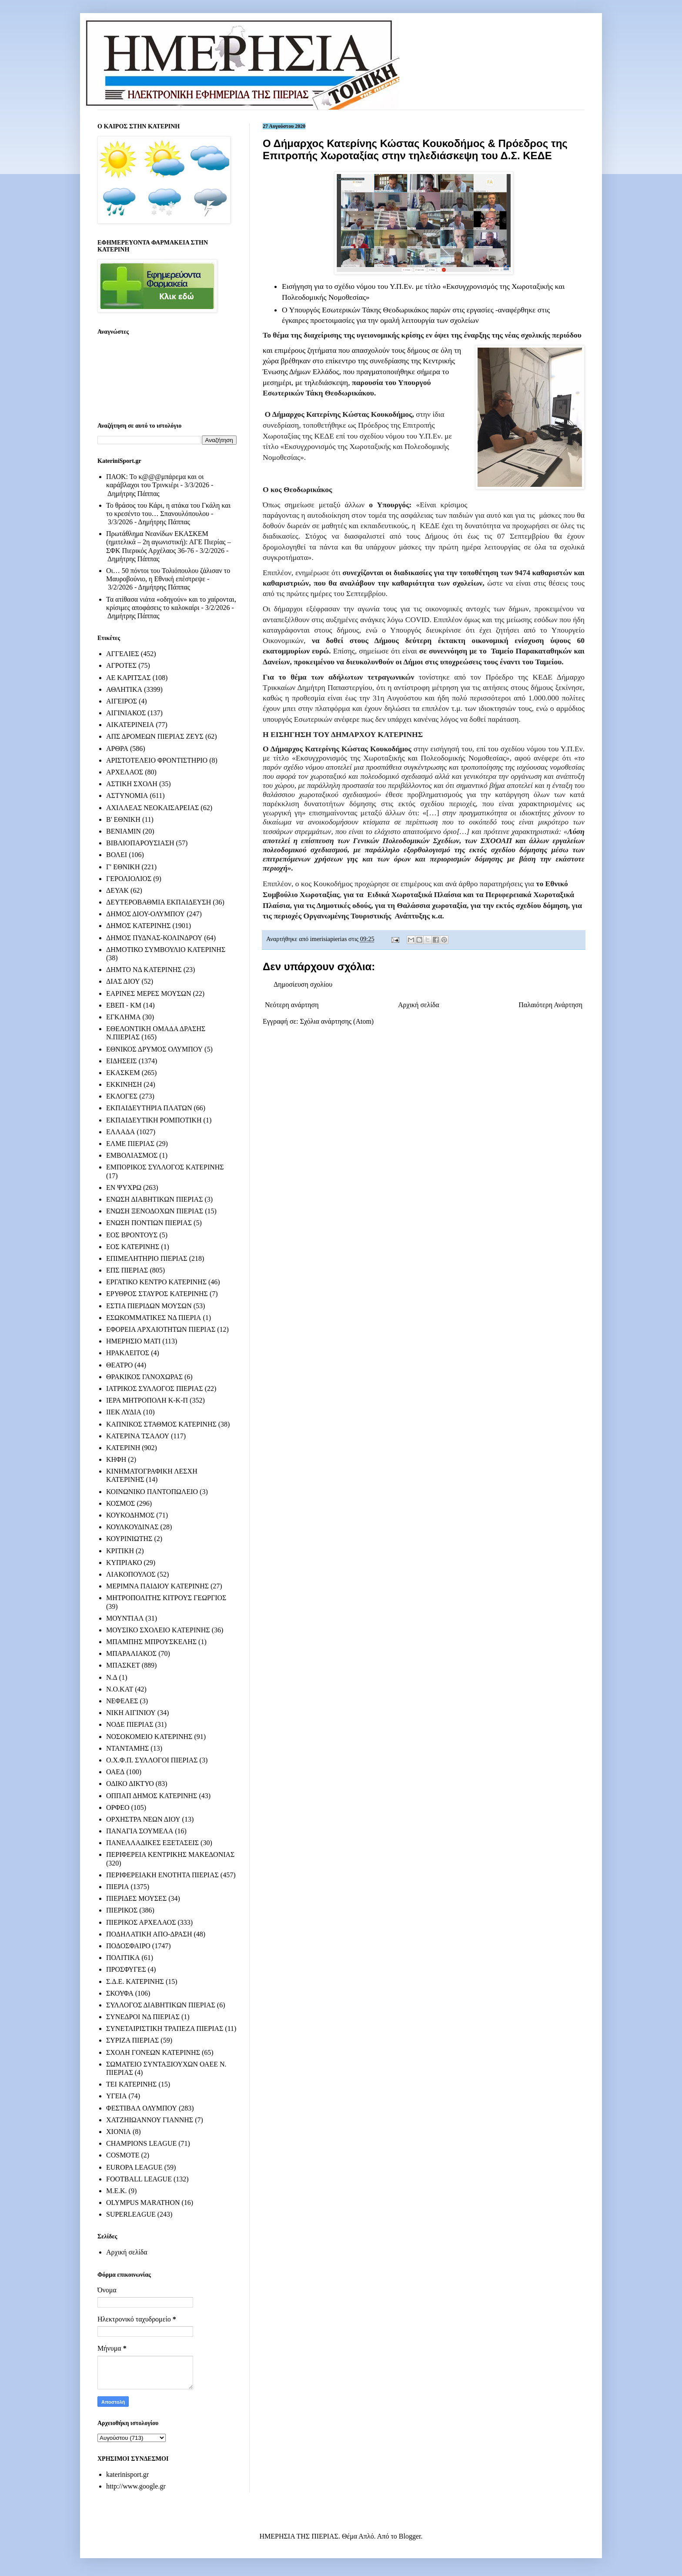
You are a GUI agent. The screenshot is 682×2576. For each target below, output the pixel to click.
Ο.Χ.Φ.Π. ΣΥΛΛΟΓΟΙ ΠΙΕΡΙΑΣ (152, 1760)
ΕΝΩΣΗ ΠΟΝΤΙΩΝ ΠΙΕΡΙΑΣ (149, 1222)
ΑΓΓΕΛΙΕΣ (122, 653)
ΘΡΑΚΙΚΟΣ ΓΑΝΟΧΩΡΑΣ (144, 1376)
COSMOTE (122, 2155)
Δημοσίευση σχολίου (303, 984)
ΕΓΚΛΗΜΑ (123, 1017)
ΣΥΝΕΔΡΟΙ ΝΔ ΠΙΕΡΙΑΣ (143, 2016)
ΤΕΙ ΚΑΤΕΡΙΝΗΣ (131, 2084)
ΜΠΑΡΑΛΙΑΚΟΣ (131, 1653)
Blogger (410, 2536)
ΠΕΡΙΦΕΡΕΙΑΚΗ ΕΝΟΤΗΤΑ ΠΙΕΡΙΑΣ (162, 1875)
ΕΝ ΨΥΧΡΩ (123, 1187)
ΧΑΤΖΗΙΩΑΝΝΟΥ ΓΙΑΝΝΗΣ (149, 2120)
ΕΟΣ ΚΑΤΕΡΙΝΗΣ (132, 1246)
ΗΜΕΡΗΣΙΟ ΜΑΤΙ (133, 1341)
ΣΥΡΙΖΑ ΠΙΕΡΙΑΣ (132, 2040)
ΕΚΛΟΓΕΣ (121, 1096)
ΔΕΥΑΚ (117, 890)
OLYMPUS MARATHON (143, 2202)
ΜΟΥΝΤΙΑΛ (125, 1618)
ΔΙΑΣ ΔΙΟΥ (123, 981)
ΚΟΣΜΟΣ (120, 1503)
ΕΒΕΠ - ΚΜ (123, 1005)
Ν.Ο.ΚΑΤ (119, 1689)
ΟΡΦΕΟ (117, 1807)
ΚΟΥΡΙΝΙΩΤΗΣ (129, 1538)
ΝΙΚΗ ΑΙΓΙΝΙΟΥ (131, 1712)
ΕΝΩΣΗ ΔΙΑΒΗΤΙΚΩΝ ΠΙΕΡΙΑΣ (154, 1199)
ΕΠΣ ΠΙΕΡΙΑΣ (127, 1270)
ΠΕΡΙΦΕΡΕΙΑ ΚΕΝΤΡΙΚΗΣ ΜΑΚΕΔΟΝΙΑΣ (170, 1854)
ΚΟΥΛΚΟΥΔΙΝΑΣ (132, 1527)
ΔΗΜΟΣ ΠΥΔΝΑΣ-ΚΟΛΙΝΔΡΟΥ (154, 937)
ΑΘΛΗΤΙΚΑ (124, 689)
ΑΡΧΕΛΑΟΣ (124, 772)
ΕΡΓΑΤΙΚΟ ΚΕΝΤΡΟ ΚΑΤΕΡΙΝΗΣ (156, 1282)
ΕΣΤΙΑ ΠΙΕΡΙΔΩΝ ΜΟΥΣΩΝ (149, 1306)
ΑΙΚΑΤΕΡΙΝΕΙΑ (130, 724)
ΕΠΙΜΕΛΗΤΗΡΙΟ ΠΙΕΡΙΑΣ (146, 1258)
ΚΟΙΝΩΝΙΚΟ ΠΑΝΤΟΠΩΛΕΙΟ (152, 1491)
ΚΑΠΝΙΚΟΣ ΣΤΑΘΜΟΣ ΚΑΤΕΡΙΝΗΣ (161, 1424)
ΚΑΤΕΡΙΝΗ (123, 1447)
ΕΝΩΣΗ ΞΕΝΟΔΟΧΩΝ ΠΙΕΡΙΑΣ (154, 1211)
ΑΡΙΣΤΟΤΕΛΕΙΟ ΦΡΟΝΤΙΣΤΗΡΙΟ (156, 760)
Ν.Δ (111, 1677)
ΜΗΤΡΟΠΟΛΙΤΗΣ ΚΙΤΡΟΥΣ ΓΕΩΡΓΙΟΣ (166, 1597)
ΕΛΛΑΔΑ (120, 1132)
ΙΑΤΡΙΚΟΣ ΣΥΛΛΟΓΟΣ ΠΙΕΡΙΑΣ (154, 1388)
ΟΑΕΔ (115, 1771)
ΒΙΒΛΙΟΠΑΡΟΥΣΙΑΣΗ (140, 843)
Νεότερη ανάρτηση (292, 1004)
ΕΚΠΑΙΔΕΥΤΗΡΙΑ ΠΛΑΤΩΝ (149, 1108)
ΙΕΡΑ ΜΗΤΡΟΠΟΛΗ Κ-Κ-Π (147, 1400)
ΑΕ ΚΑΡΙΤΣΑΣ (128, 677)
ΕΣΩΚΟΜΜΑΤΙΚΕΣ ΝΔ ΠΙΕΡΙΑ (153, 1317)
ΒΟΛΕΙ (116, 854)
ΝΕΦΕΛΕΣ (122, 1701)
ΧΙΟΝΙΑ (118, 2131)
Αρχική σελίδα (418, 1004)
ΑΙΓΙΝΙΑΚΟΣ (126, 713)
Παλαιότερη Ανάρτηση (550, 1004)
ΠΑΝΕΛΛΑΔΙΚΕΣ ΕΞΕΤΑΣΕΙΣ (152, 1842)
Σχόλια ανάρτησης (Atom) (337, 1021)
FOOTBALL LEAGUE (139, 2179)
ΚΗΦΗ (116, 1459)
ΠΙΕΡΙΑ (117, 1886)
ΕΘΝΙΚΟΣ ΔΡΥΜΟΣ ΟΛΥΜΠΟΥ (154, 1049)
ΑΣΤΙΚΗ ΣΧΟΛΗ (131, 783)
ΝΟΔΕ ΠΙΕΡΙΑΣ (130, 1724)
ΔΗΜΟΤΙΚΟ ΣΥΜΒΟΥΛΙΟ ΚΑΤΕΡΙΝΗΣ (165, 949)
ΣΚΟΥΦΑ (120, 1993)
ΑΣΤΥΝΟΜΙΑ (127, 795)
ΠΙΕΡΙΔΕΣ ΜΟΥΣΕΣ (136, 1898)
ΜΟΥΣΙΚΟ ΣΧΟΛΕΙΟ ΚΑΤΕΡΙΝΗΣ (158, 1630)
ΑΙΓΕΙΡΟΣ (121, 701)
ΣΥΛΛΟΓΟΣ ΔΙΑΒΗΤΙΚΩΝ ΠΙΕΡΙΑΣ (160, 2005)
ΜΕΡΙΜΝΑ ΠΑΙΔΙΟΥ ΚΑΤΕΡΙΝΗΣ (157, 1586)
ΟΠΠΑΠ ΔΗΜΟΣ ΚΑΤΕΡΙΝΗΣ (151, 1795)
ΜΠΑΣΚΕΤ (123, 1665)
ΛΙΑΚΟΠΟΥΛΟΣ (131, 1574)
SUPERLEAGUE (131, 2214)
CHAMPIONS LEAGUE (141, 2143)
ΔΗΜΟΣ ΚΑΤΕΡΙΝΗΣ (138, 925)
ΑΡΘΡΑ (117, 748)
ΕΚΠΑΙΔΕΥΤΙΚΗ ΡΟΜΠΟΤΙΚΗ (154, 1120)
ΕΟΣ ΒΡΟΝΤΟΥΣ (131, 1235)
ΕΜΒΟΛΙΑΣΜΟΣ (131, 1155)
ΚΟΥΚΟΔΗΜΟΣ (130, 1515)
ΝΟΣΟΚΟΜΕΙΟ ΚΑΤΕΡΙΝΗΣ (149, 1736)
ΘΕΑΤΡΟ (119, 1365)
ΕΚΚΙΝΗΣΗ (124, 1084)
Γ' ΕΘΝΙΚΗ (123, 867)
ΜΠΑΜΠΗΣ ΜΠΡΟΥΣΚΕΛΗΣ (151, 1641)
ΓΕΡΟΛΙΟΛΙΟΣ (128, 878)
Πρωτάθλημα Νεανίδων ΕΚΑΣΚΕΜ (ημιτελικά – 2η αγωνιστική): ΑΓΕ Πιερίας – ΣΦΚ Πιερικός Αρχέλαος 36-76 (168, 542)
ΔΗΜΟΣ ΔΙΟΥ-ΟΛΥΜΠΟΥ (145, 914)
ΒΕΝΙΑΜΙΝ (123, 831)
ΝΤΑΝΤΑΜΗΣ (127, 1748)
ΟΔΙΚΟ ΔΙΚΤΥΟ (130, 1783)
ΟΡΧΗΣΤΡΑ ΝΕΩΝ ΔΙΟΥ (143, 1819)
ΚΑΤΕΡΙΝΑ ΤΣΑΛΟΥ (137, 1436)
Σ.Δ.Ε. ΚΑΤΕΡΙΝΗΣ (135, 1981)
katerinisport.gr (127, 2474)
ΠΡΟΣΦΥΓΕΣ (126, 1969)
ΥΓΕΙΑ (116, 2096)
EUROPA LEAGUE (134, 2167)
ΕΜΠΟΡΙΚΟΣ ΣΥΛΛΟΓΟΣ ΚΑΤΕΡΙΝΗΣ (165, 1167)
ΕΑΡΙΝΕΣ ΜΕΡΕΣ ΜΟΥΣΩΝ (148, 993)
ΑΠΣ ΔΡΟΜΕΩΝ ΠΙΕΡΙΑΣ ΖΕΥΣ (155, 736)
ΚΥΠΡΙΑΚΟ (124, 1562)
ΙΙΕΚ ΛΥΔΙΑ (123, 1412)
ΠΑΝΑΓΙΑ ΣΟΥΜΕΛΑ (139, 1831)
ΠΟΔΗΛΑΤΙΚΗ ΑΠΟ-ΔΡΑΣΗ (149, 1934)
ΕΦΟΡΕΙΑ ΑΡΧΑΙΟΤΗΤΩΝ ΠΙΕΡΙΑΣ (160, 1329)
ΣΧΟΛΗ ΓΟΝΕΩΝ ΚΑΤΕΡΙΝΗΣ (153, 2052)
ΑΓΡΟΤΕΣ (121, 665)
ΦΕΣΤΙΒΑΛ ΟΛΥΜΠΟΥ (141, 2108)
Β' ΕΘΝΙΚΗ (123, 819)
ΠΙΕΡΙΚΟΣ (121, 1910)
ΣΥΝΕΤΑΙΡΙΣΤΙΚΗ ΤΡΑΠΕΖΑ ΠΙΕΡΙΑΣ (164, 2028)
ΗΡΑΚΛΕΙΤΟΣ (127, 1353)
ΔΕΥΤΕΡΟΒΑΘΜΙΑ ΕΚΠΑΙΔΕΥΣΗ (158, 902)
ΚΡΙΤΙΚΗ (120, 1550)
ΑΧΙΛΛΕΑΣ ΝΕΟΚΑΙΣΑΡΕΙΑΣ (152, 807)
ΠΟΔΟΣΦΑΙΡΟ (128, 1946)
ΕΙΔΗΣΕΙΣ (121, 1061)
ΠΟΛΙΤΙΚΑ (123, 1957)
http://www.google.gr (136, 2486)
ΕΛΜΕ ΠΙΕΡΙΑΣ (130, 1143)
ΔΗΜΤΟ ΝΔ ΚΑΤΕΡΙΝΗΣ (144, 969)
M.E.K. (116, 2190)
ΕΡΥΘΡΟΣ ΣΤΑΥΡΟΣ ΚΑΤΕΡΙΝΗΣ (157, 1293)
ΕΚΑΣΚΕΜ (123, 1072)
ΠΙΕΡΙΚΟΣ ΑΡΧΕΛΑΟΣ (141, 1922)
